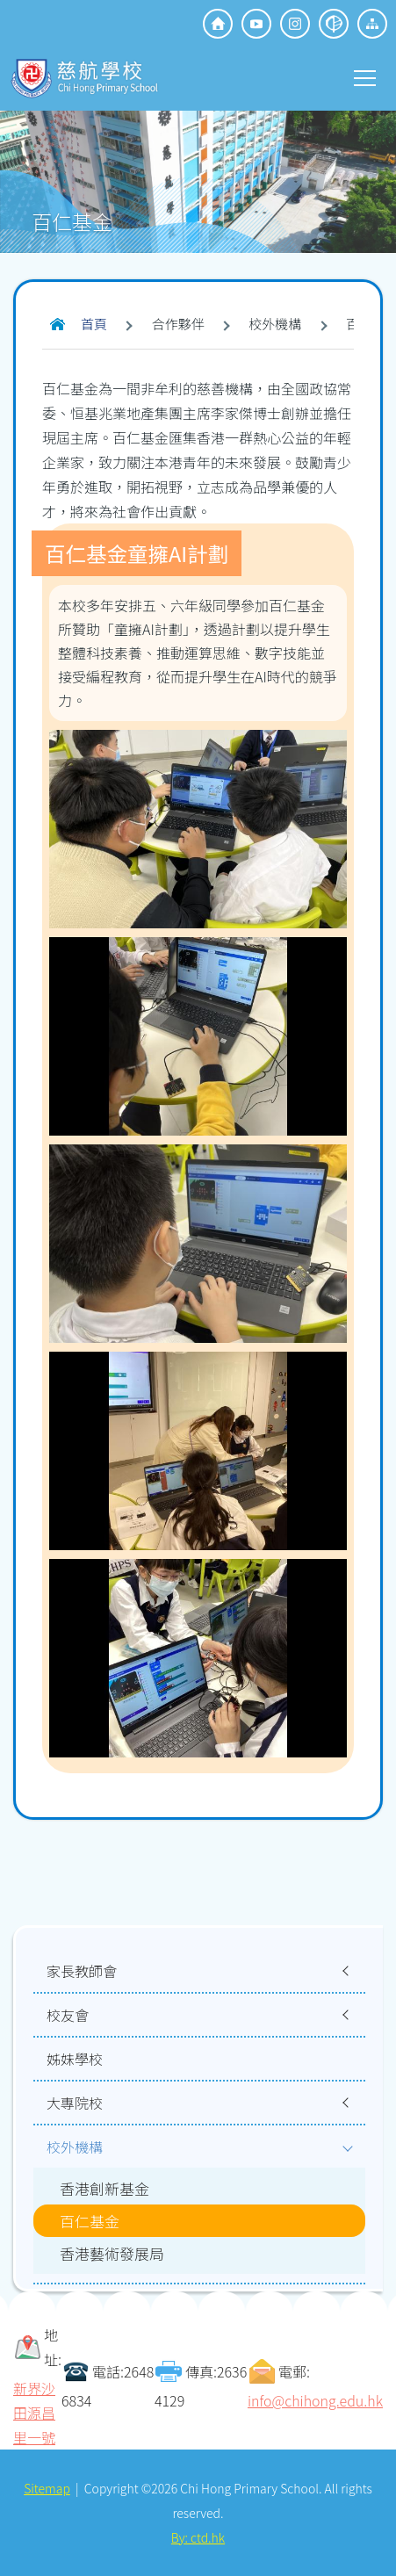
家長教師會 (82, 1970)
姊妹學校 (75, 2058)
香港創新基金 (104, 2188)
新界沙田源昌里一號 (34, 2413)
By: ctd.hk (198, 2537)
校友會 (68, 2014)
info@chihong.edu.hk (315, 2400)
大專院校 (75, 2102)
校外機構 (75, 2146)
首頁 (94, 323)
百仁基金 (89, 2221)
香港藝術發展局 (112, 2253)
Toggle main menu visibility (366, 76)
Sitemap (47, 2488)
